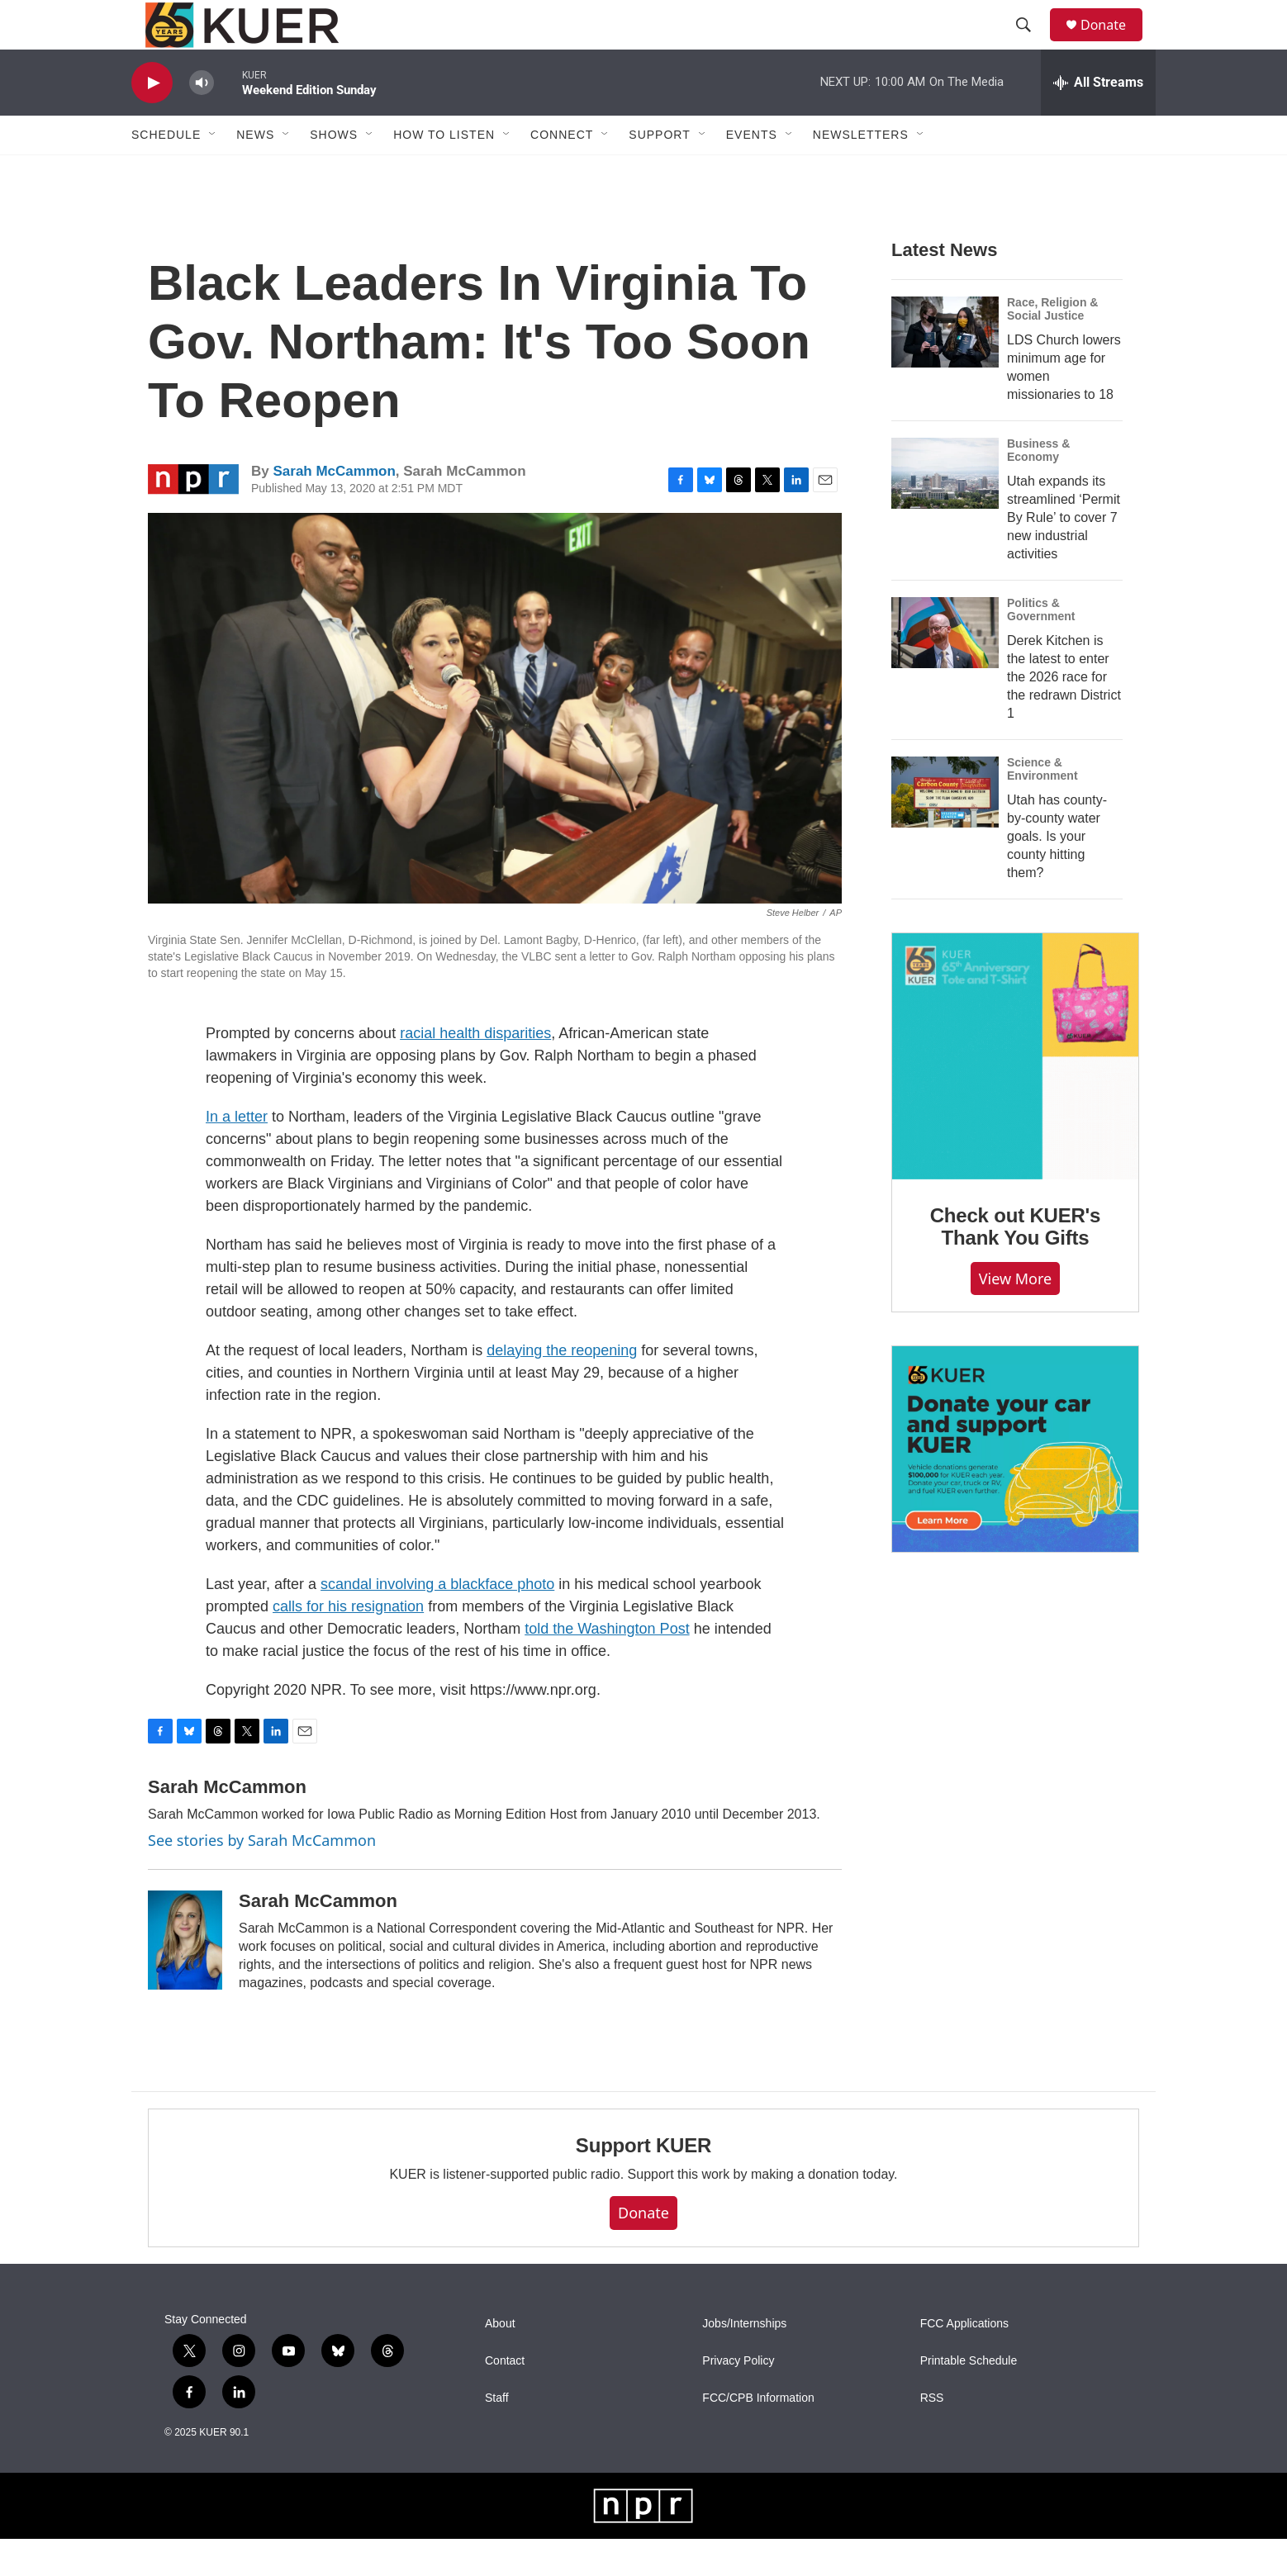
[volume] (202, 120)
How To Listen (444, 171)
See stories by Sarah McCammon (262, 1877)
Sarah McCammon (334, 508)
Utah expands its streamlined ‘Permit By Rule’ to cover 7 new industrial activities (1063, 554)
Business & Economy (1038, 487)
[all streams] (1098, 120)
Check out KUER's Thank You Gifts (1015, 1264)
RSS (932, 2435)
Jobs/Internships (744, 2361)
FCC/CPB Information (758, 2435)
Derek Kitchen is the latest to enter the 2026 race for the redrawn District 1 (1064, 714)
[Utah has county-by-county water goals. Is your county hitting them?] (945, 829)
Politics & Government (1041, 646)
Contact (505, 2398)
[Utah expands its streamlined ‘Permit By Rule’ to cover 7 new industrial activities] (945, 510)
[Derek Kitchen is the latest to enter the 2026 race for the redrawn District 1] (945, 669)
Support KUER (643, 2182)
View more (1015, 1316)
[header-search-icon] (1031, 43)
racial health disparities (475, 1070)
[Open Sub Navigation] (213, 171)
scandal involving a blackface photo (437, 1621)
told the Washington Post (607, 1666)
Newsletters (861, 171)
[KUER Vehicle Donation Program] (1015, 1486)
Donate (1113, 43)
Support (659, 171)
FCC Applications (964, 2361)
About (500, 2361)
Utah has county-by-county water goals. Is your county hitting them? (1057, 873)
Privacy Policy (738, 2398)
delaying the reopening (562, 1387)
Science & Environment (1042, 806)
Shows (334, 171)
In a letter (237, 1154)
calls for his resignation (348, 1643)
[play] (152, 120)
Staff (497, 2435)
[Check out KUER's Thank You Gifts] (1015, 1093)
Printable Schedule (969, 2398)
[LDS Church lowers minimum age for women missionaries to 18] (945, 369)
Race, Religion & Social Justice (1052, 346)
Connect (561, 171)
